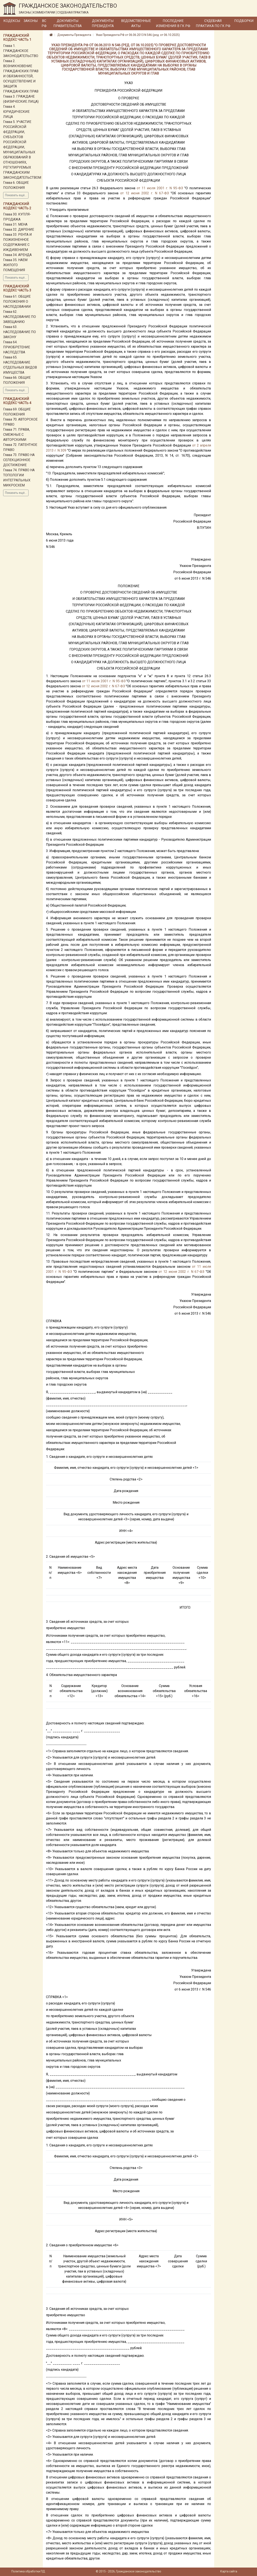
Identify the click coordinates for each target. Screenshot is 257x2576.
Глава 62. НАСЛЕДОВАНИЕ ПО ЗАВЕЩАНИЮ (19, 317)
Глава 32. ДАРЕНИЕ (18, 229)
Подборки (244, 21)
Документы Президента (103, 23)
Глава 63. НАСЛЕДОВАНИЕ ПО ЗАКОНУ (19, 332)
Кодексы (11, 21)
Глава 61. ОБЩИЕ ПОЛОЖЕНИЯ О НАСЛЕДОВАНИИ (17, 301)
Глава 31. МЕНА (15, 224)
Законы (31, 21)
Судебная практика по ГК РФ (213, 23)
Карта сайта (228, 2571)
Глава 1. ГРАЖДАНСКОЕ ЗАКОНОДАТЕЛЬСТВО (20, 51)
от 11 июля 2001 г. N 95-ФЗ (160, 188)
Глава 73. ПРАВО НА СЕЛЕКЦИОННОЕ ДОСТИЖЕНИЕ (19, 460)
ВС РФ (44, 23)
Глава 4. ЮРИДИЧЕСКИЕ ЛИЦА (16, 112)
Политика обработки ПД (28, 2571)
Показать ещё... (16, 195)
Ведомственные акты (136, 23)
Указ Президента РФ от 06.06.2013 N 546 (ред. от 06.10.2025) (138, 35)
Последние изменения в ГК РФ (173, 23)
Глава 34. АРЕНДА (17, 255)
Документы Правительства (67, 23)
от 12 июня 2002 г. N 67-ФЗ (144, 193)
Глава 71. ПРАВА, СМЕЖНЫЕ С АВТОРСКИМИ (16, 435)
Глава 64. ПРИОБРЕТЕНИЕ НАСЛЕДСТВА (16, 347)
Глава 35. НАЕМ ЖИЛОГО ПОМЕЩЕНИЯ (15, 265)
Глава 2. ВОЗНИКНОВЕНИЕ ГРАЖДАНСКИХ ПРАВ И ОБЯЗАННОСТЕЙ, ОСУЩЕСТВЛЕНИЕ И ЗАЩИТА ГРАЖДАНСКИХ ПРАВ (20, 76)
